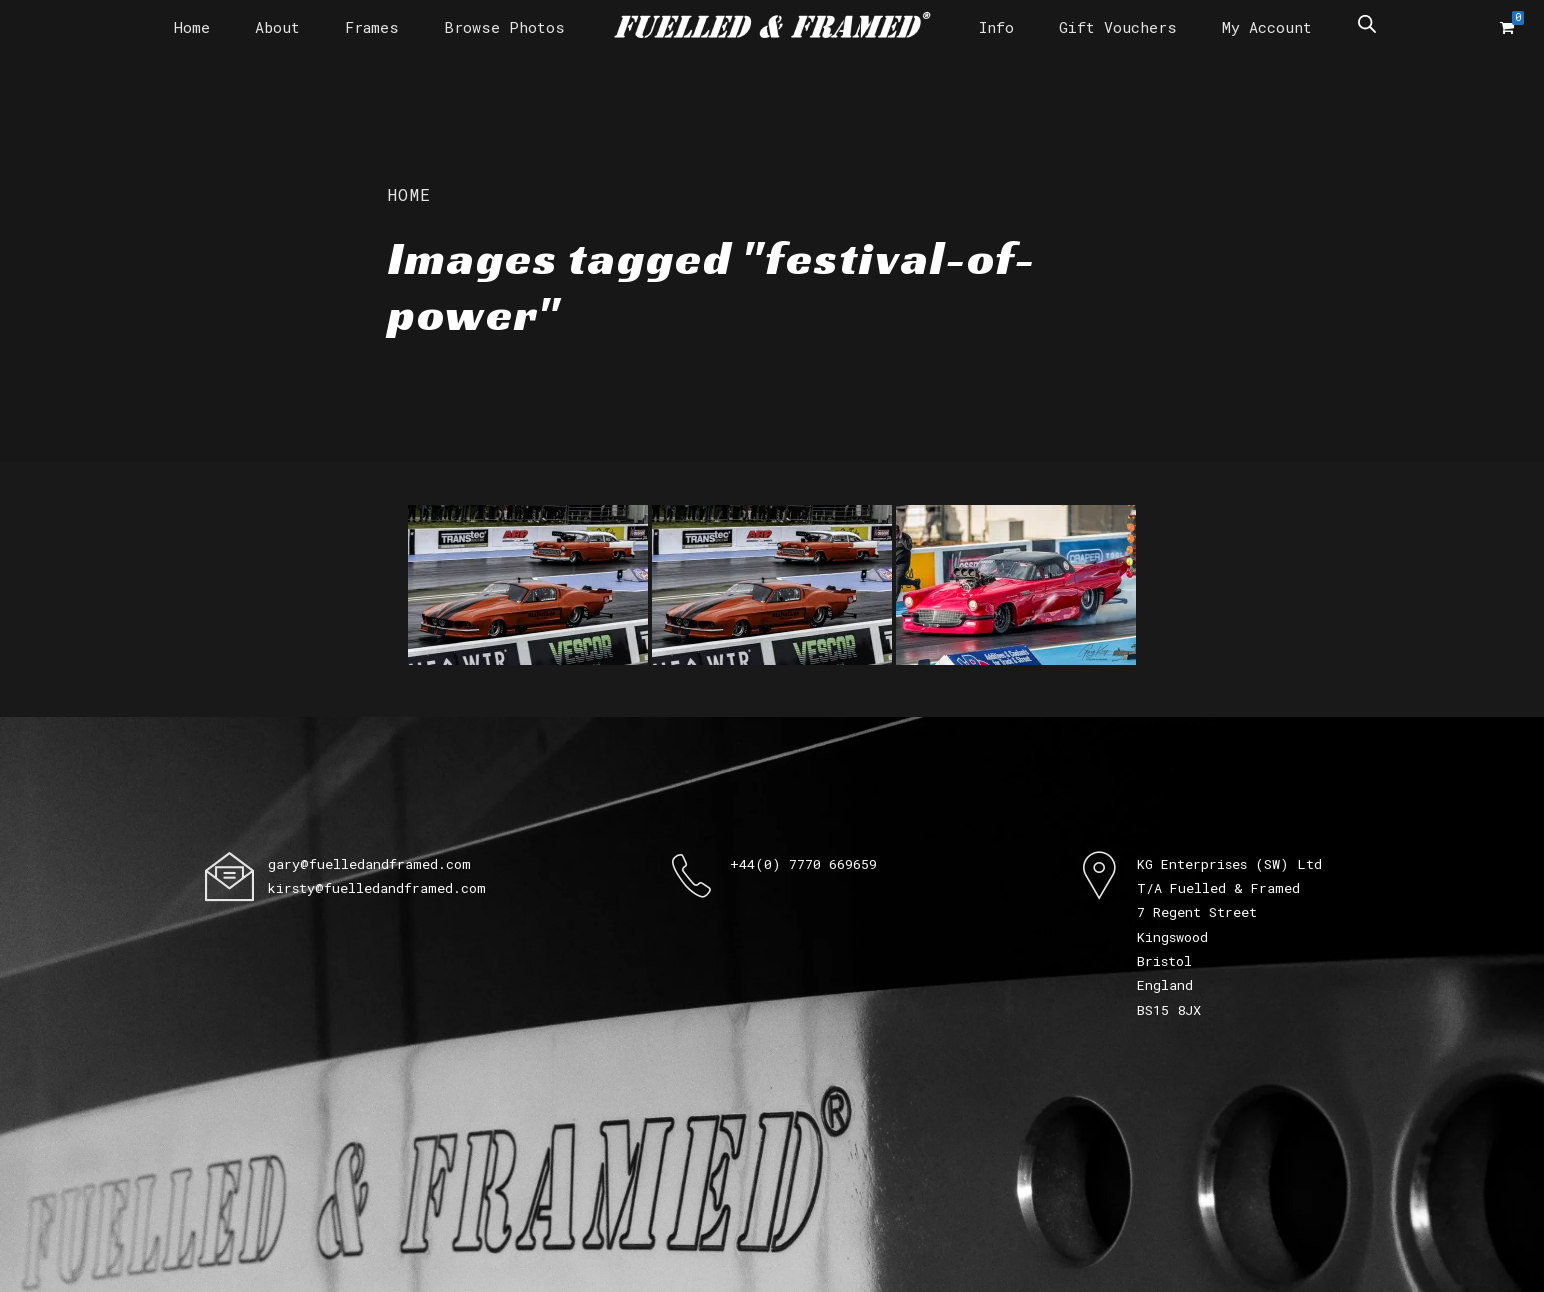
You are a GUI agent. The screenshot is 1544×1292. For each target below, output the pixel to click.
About (277, 27)
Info (996, 27)
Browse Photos (504, 27)
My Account (1267, 27)
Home (192, 27)
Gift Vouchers (1118, 27)
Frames (372, 27)
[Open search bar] (1367, 23)
